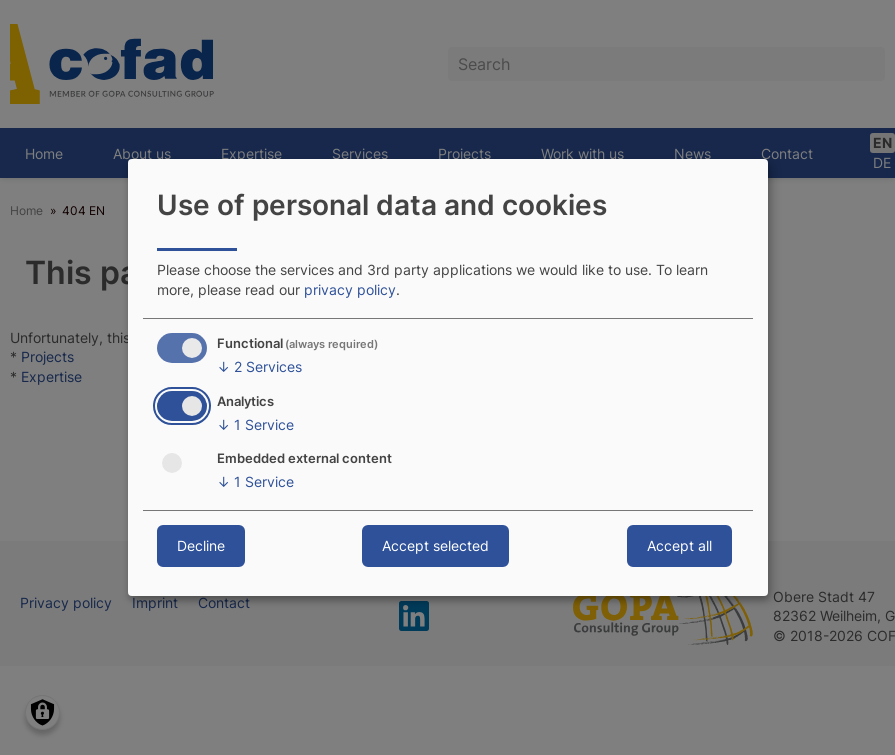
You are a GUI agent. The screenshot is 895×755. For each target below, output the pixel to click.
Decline (201, 545)
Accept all (679, 545)
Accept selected (435, 545)
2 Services (259, 367)
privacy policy (350, 289)
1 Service (255, 425)
